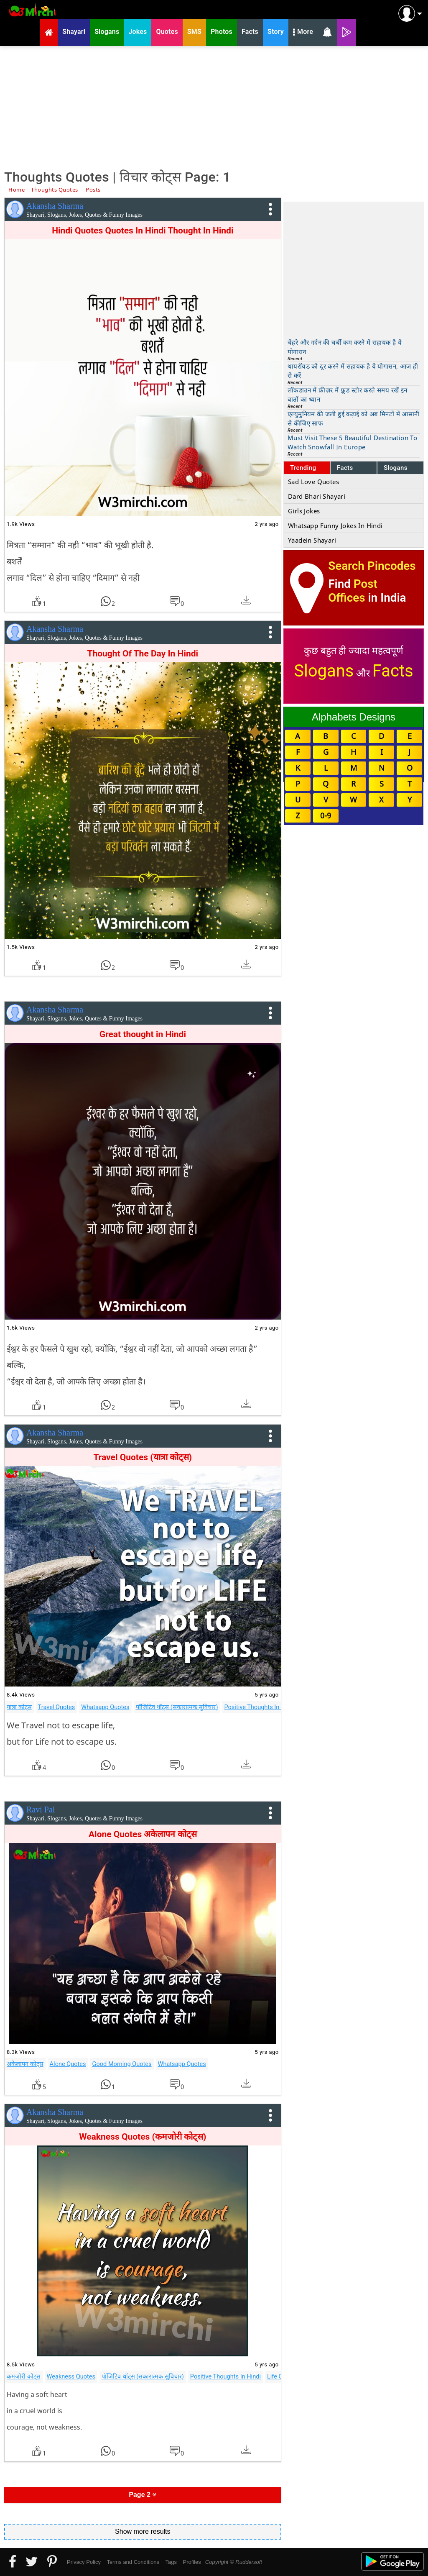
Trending (303, 468)
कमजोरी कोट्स (24, 2376)
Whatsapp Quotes (105, 1707)
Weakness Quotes (71, 2376)
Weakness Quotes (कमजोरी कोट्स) (142, 2137)
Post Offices (352, 591)
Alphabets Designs (353, 717)
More (303, 32)
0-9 (325, 815)
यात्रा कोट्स (19, 1707)
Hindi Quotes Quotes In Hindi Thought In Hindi (142, 231)
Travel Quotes (56, 1707)
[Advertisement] (214, 106)
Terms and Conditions (133, 2562)
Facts (345, 468)
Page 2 (142, 2494)
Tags (171, 2562)
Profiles (192, 2562)
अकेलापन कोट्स (25, 2064)
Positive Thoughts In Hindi (259, 1707)
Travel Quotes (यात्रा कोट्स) (142, 1457)
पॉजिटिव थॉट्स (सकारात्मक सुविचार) (177, 1707)
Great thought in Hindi (142, 1034)
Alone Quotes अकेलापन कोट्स (143, 1834)
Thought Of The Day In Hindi (142, 653)
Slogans (396, 468)
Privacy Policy (84, 2562)
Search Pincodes (371, 566)
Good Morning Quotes (122, 2064)
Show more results (143, 2531)
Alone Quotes (68, 2064)
